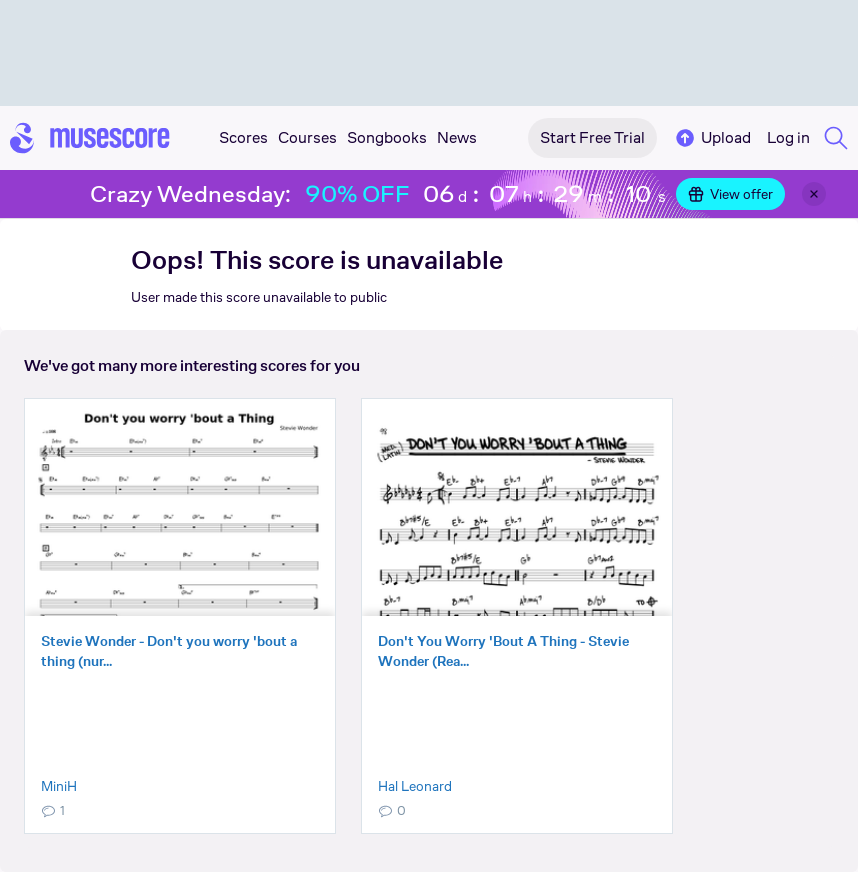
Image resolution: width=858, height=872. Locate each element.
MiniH (59, 786)
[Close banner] (814, 194)
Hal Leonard (415, 786)
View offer (730, 194)
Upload (712, 138)
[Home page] (90, 138)
